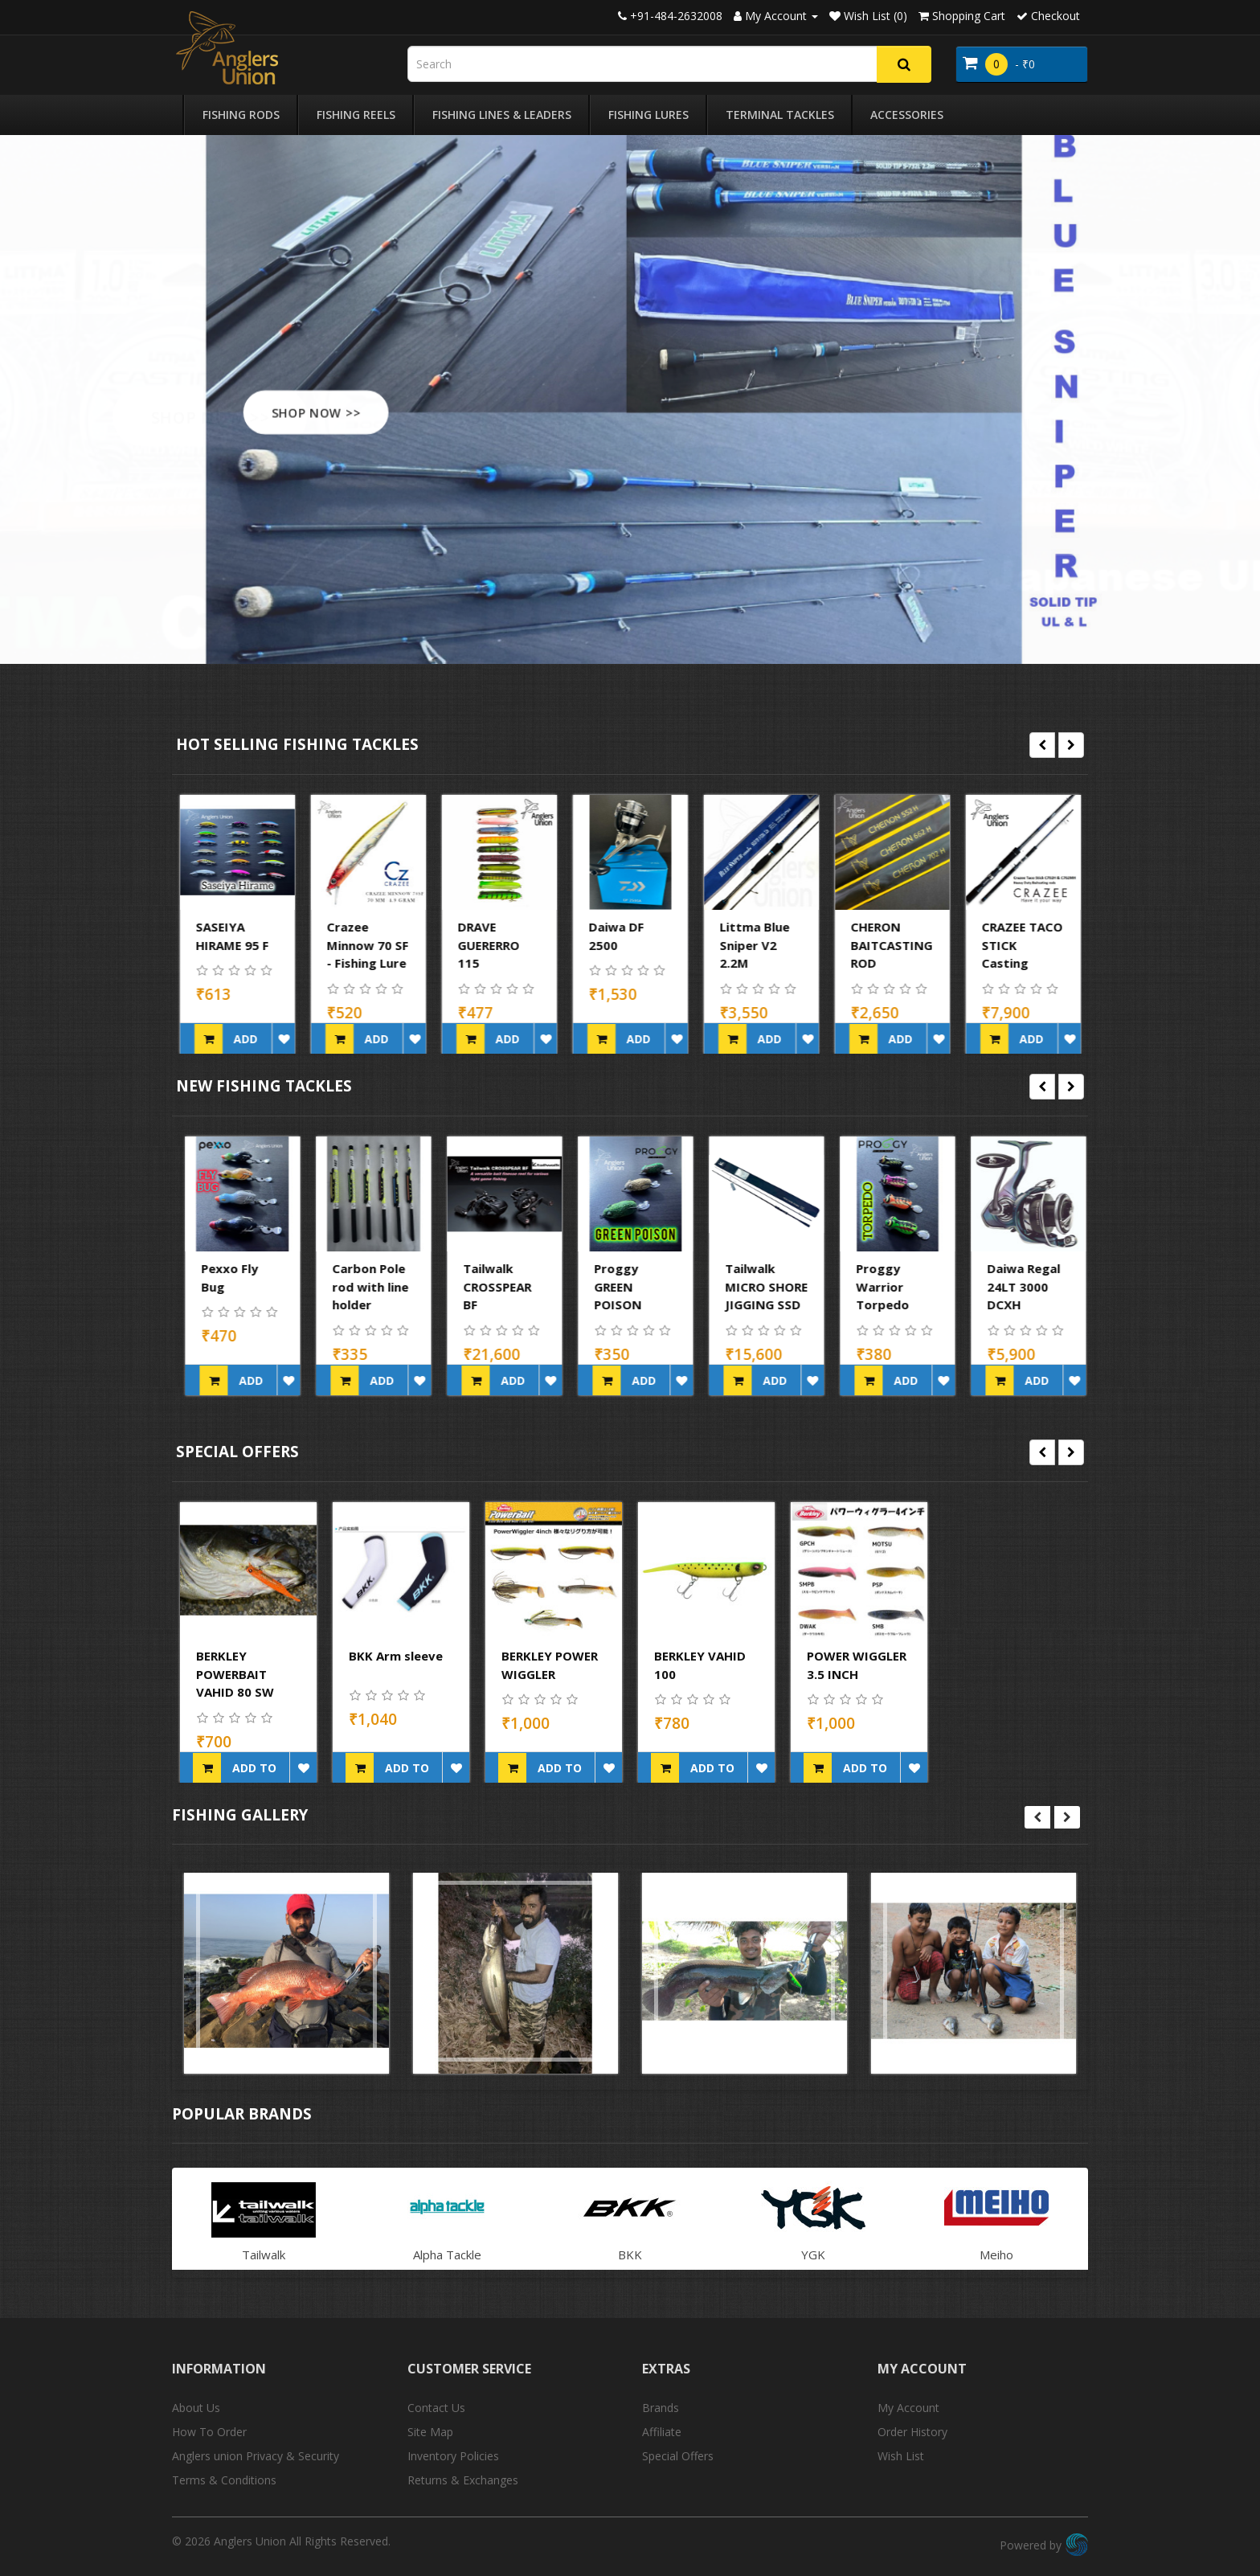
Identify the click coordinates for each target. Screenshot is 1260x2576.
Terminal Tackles (780, 114)
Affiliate (661, 2431)
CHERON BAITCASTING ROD (1023, 945)
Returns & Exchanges (462, 2480)
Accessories (906, 114)
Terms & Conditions (224, 2480)
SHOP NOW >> (336, 412)
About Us (196, 2407)
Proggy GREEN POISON (743, 1286)
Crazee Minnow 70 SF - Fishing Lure (499, 945)
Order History (912, 2431)
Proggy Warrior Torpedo (1008, 1286)
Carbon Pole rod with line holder (496, 1286)
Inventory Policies (453, 2455)
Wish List (901, 2455)
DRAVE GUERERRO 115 (620, 945)
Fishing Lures (648, 114)
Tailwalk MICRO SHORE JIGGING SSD (892, 1286)
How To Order (209, 2431)
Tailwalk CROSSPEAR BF (623, 1286)
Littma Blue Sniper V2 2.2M (886, 945)
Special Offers (678, 2455)
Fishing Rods (241, 114)
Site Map (430, 2431)
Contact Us (436, 2407)
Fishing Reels (356, 114)
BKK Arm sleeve (396, 1656)
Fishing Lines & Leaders (501, 114)
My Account (908, 2407)
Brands (660, 2407)
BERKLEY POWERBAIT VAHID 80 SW (235, 1674)
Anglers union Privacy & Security (255, 2455)
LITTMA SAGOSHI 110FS (223, 945)
